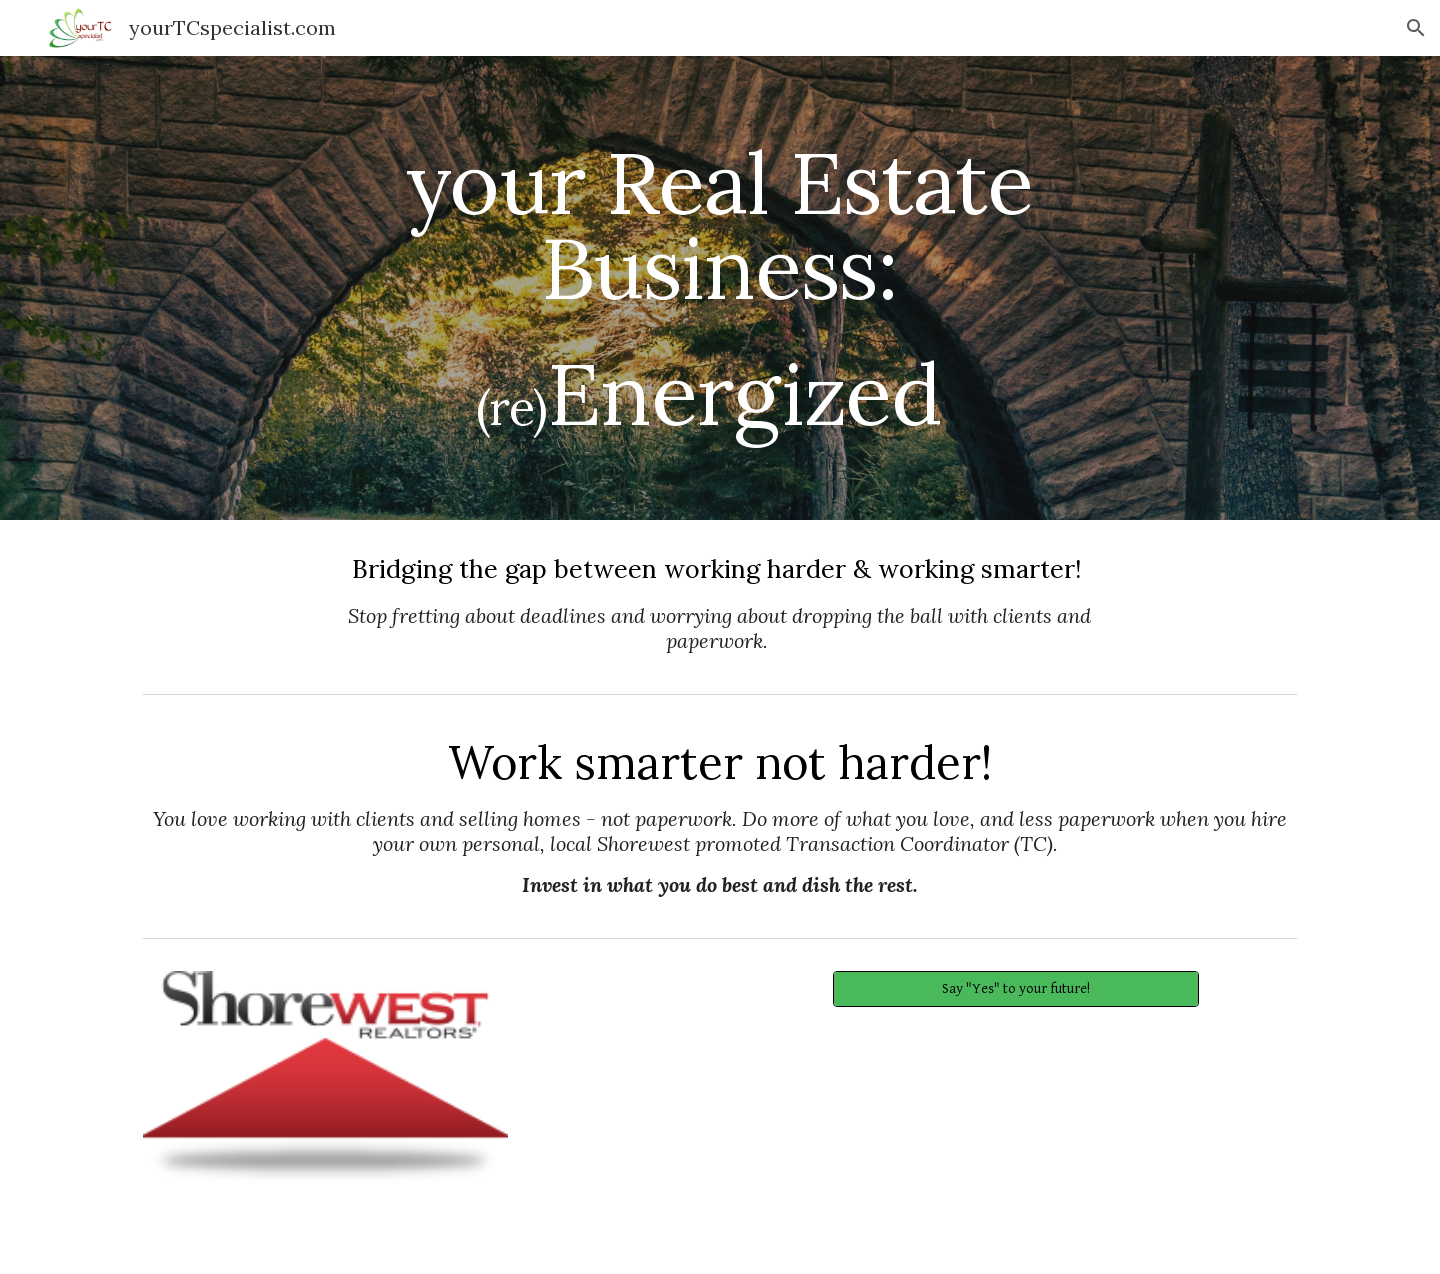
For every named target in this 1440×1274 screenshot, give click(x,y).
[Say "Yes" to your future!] (1015, 989)
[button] (1416, 28)
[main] (720, 288)
